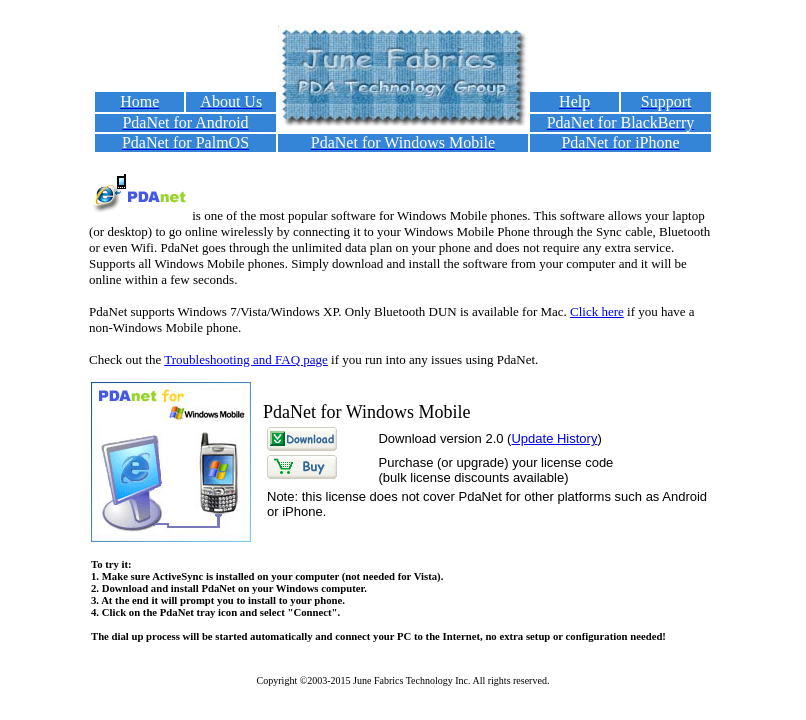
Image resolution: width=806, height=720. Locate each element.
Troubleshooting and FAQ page (246, 359)
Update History (554, 438)
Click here (597, 311)
